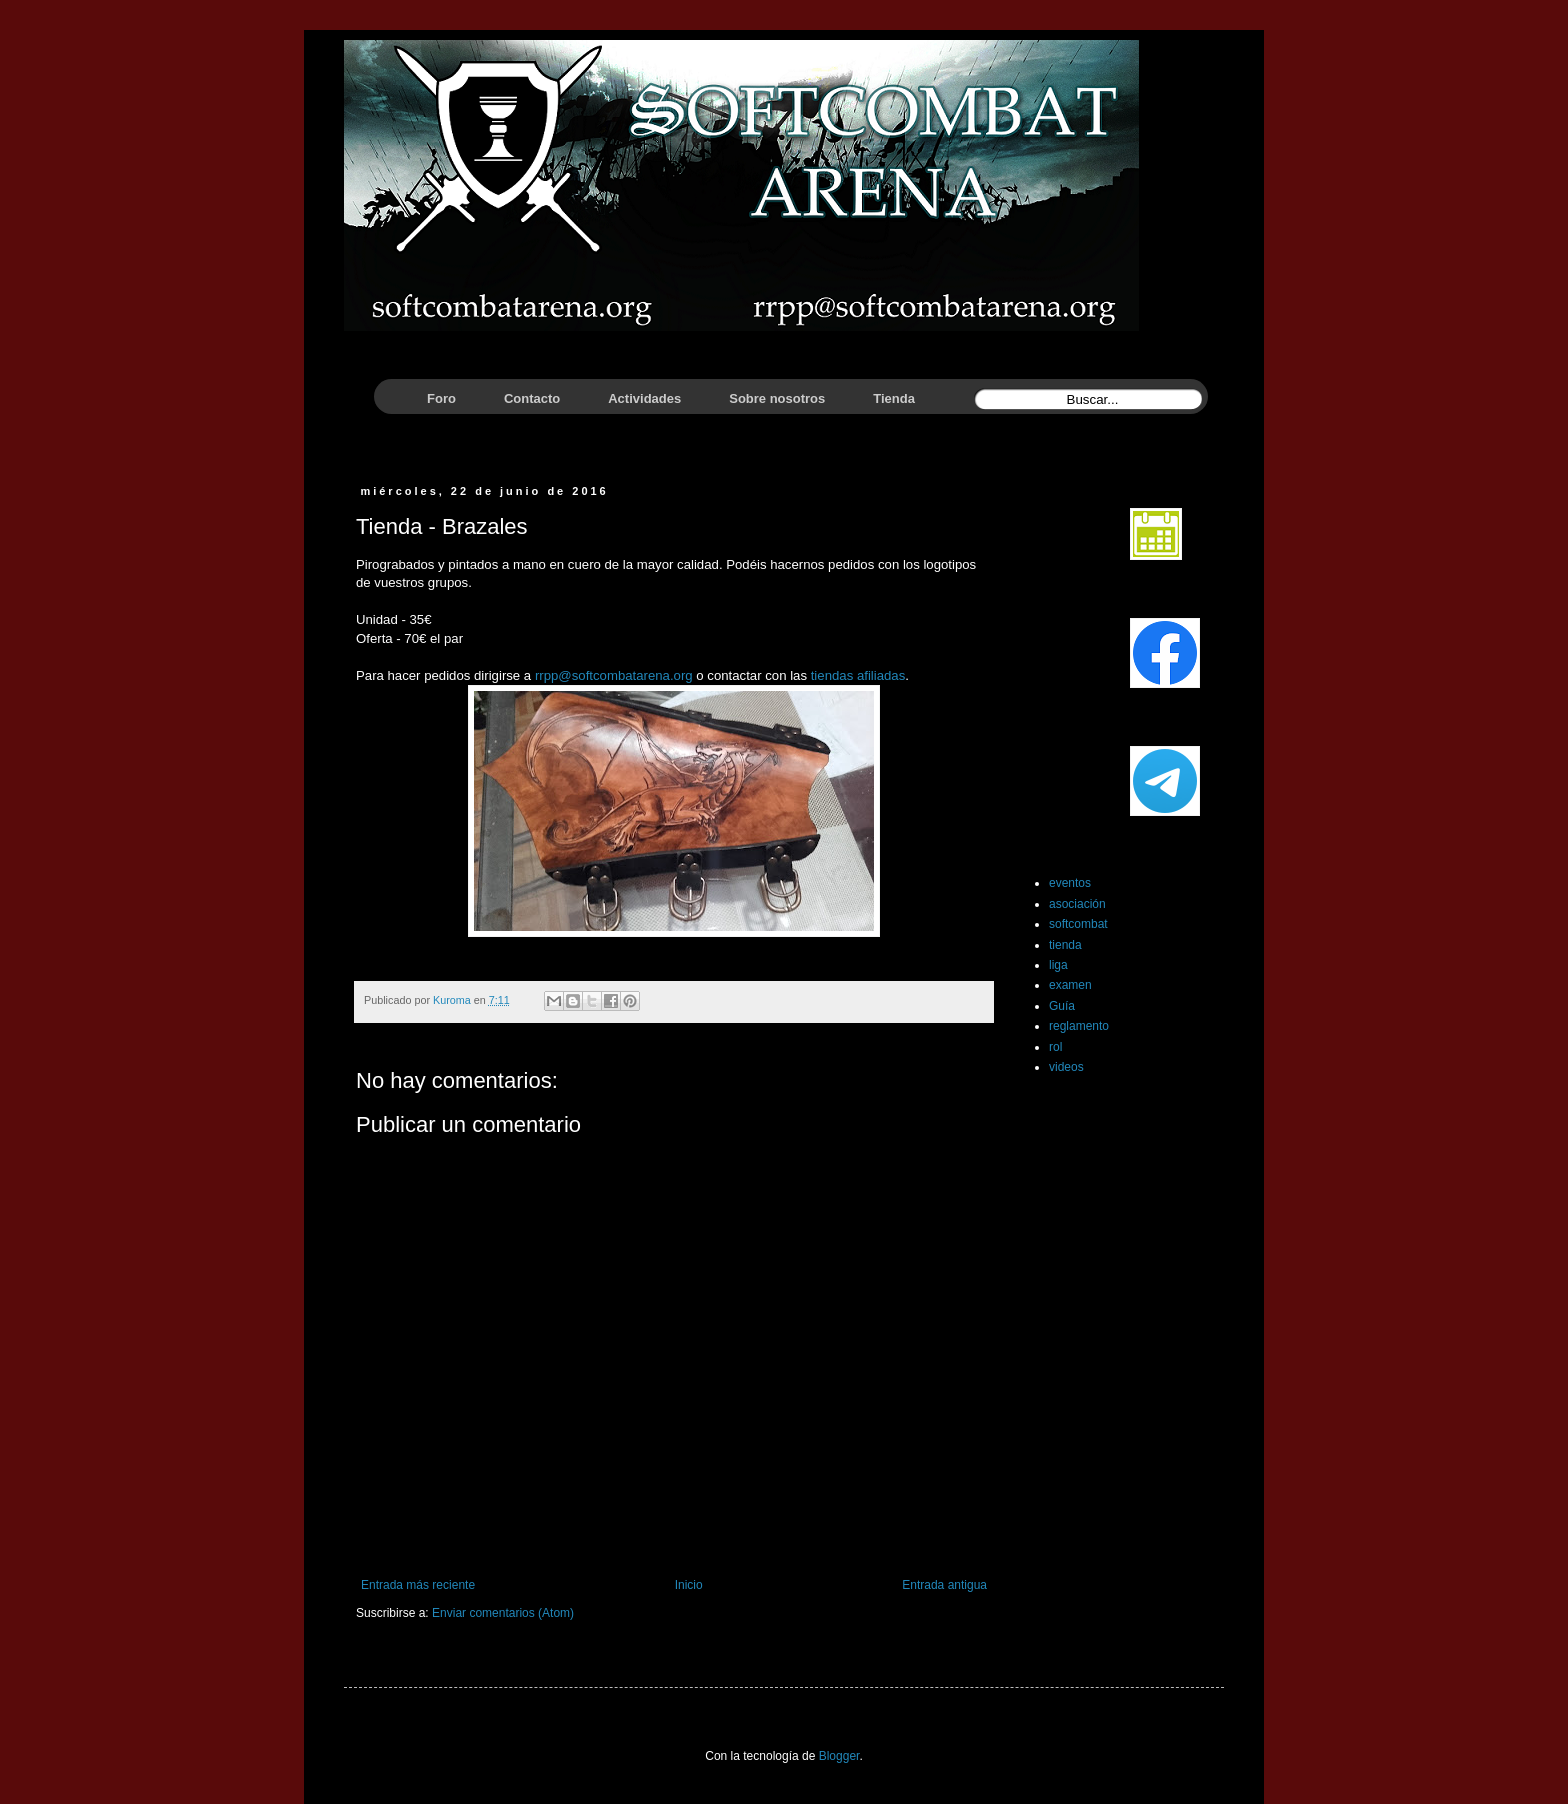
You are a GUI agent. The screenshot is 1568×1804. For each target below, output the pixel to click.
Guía (1062, 1006)
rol (1055, 1047)
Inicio (689, 1585)
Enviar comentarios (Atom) (503, 1613)
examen (1070, 985)
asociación (1077, 904)
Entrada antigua (944, 1585)
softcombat (1078, 924)
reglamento (1079, 1026)
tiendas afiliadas (858, 675)
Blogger (839, 1756)
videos (1066, 1067)
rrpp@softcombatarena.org (614, 675)
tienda (1065, 945)
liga (1058, 965)
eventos (1070, 883)
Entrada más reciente (418, 1585)
